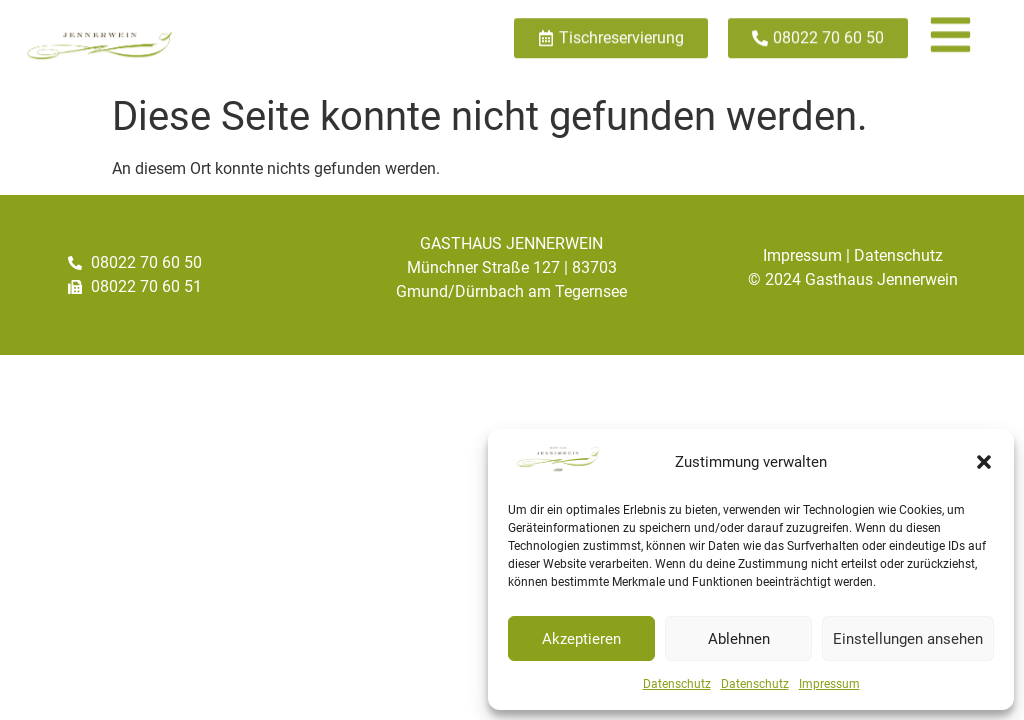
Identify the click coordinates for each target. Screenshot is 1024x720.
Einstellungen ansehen (908, 639)
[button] (984, 462)
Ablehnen (739, 639)
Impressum (829, 684)
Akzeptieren (581, 639)
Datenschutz (677, 684)
